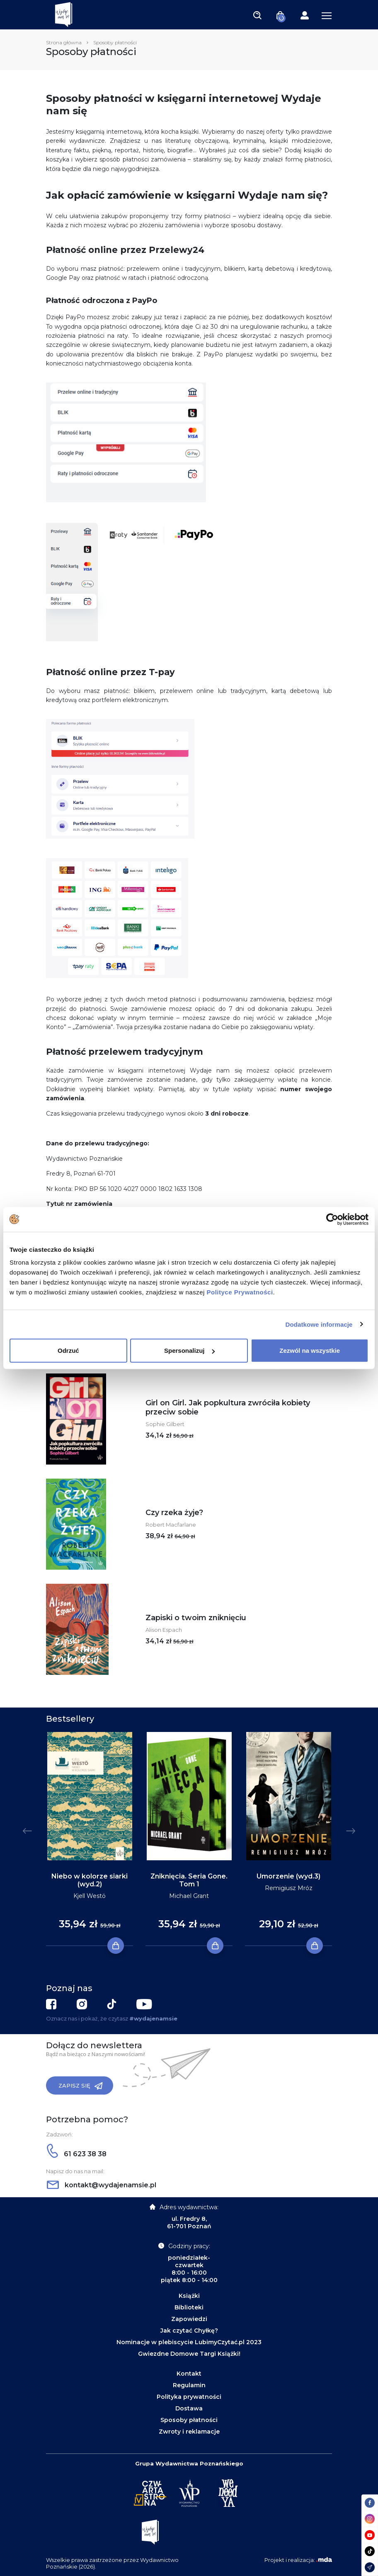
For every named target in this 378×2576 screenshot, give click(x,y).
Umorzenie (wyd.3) (288, 1876)
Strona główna (64, 42)
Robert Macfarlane (170, 1524)
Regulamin (189, 2385)
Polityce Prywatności (240, 1292)
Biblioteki (189, 2307)
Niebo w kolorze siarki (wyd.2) (89, 1880)
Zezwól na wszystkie (309, 1350)
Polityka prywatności (189, 2396)
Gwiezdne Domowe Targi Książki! (189, 2353)
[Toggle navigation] (257, 15)
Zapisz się (80, 2086)
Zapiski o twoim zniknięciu (195, 1617)
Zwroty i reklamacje (189, 2431)
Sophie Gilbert (164, 1424)
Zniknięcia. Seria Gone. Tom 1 (189, 1880)
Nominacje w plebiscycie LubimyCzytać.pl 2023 (189, 2342)
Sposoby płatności (189, 2420)
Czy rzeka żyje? (174, 1512)
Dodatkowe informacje (319, 1324)
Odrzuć (68, 1350)
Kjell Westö (89, 1896)
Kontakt (189, 2373)
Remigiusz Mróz (289, 1888)
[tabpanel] (89, 1839)
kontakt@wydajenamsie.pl (101, 2185)
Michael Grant (189, 1896)
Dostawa (189, 2408)
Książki (189, 2295)
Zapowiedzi (189, 2319)
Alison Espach (163, 1629)
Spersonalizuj (189, 1350)
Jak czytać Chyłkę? (189, 2330)
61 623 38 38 (77, 2154)
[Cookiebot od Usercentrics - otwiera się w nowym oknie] (332, 1219)
